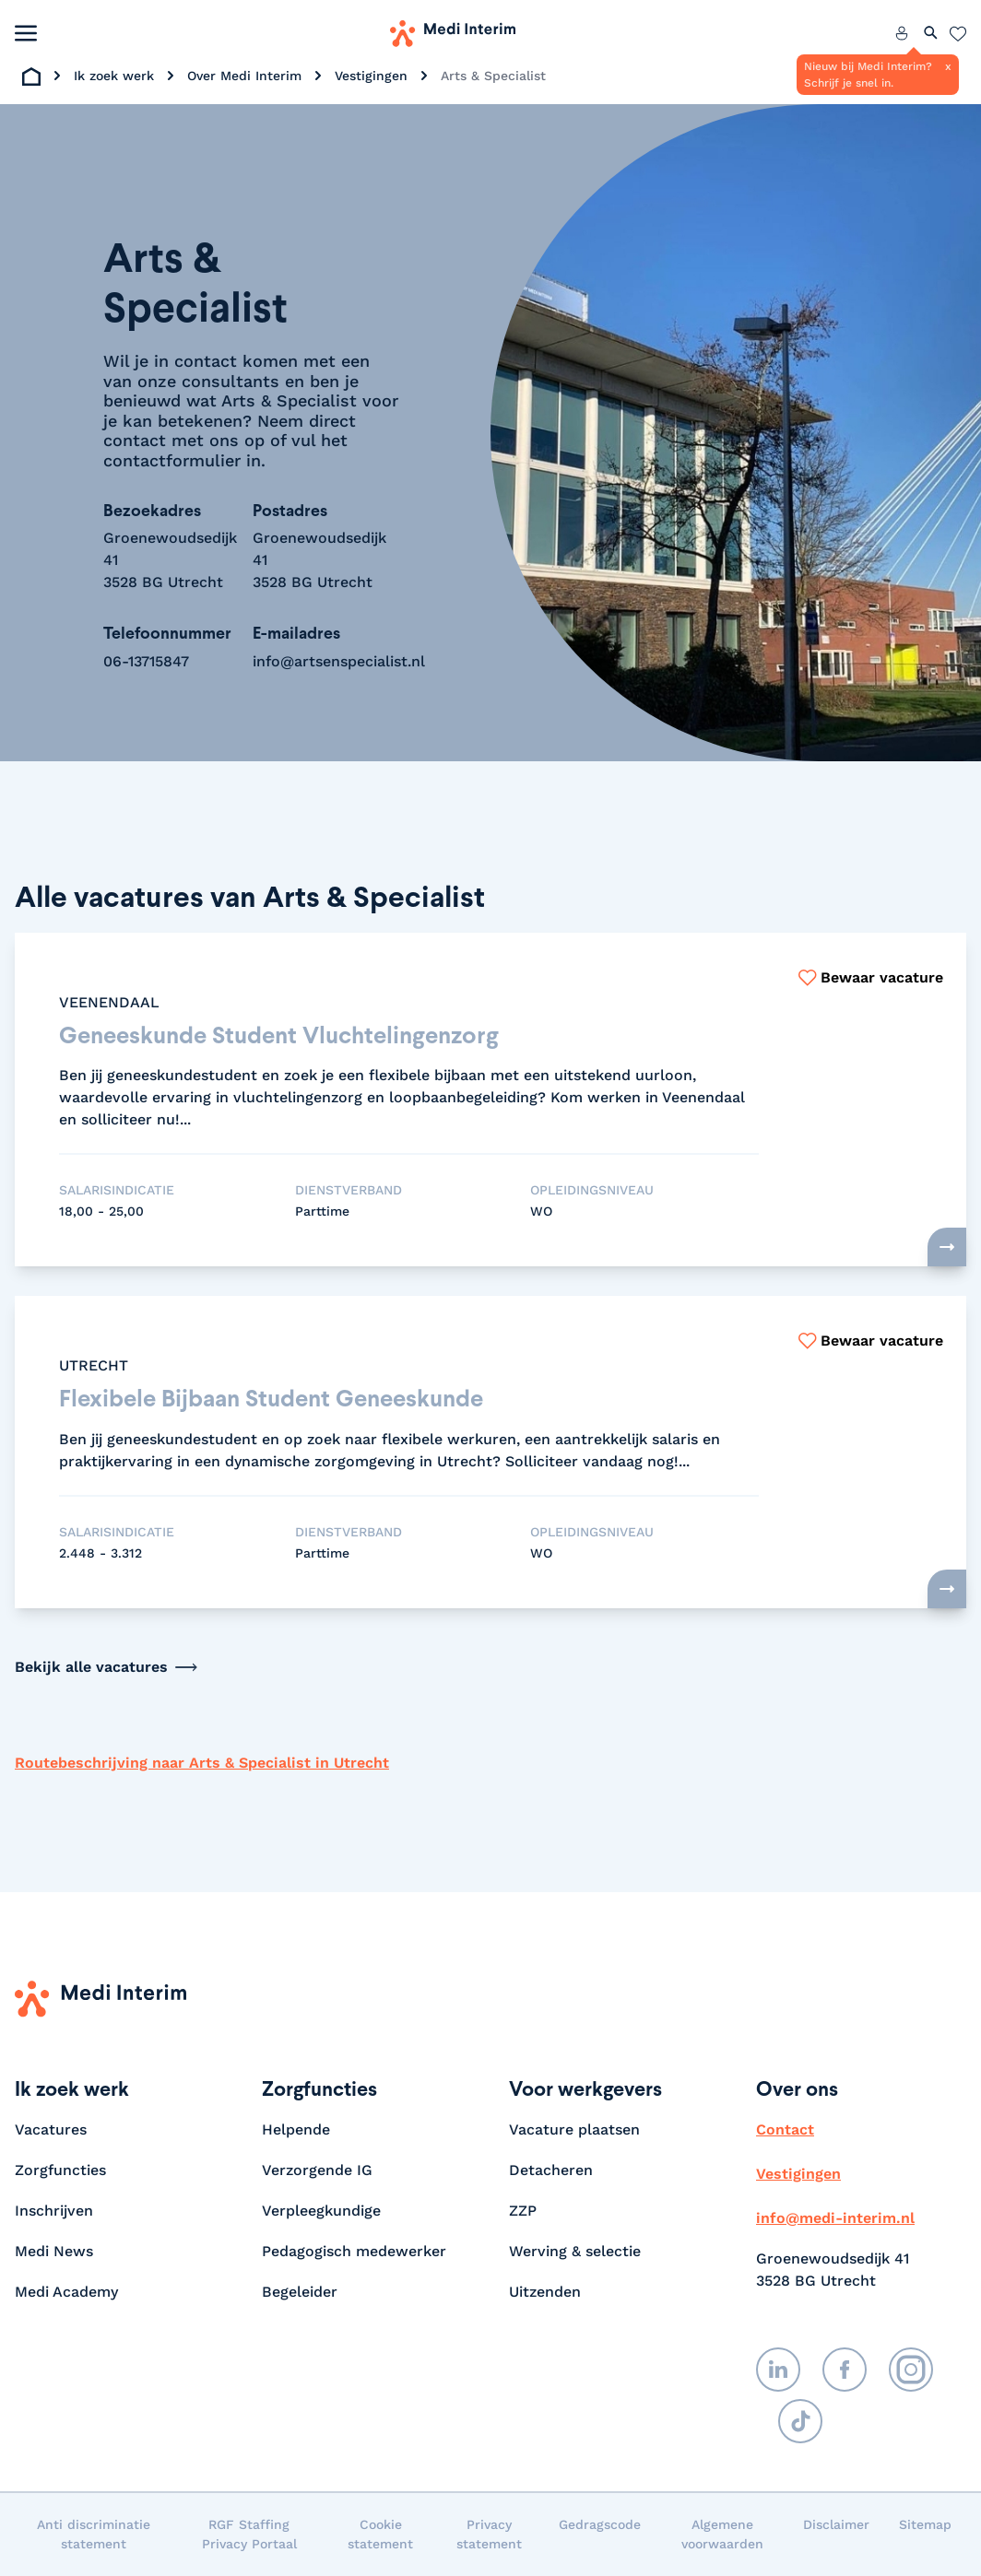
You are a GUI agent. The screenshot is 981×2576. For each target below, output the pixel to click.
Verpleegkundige (321, 2210)
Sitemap (925, 2524)
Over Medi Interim (244, 75)
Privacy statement (489, 2534)
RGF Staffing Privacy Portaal (249, 2534)
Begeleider (299, 2291)
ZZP (523, 2210)
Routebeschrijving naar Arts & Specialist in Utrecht (202, 1762)
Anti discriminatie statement (93, 2534)
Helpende (296, 2129)
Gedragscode (600, 2524)
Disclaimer (836, 2524)
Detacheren (551, 2170)
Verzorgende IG (317, 2170)
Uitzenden (545, 2291)
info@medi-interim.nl (835, 2218)
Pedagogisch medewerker (354, 2251)
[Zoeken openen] (931, 33)
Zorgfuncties (60, 2170)
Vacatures (51, 2129)
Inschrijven (54, 2210)
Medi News (54, 2251)
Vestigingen (371, 75)
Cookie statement (380, 2534)
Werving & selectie (575, 2251)
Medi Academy (69, 2291)
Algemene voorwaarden (722, 2534)
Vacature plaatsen (574, 2129)
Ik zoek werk (114, 75)
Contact (785, 2129)
